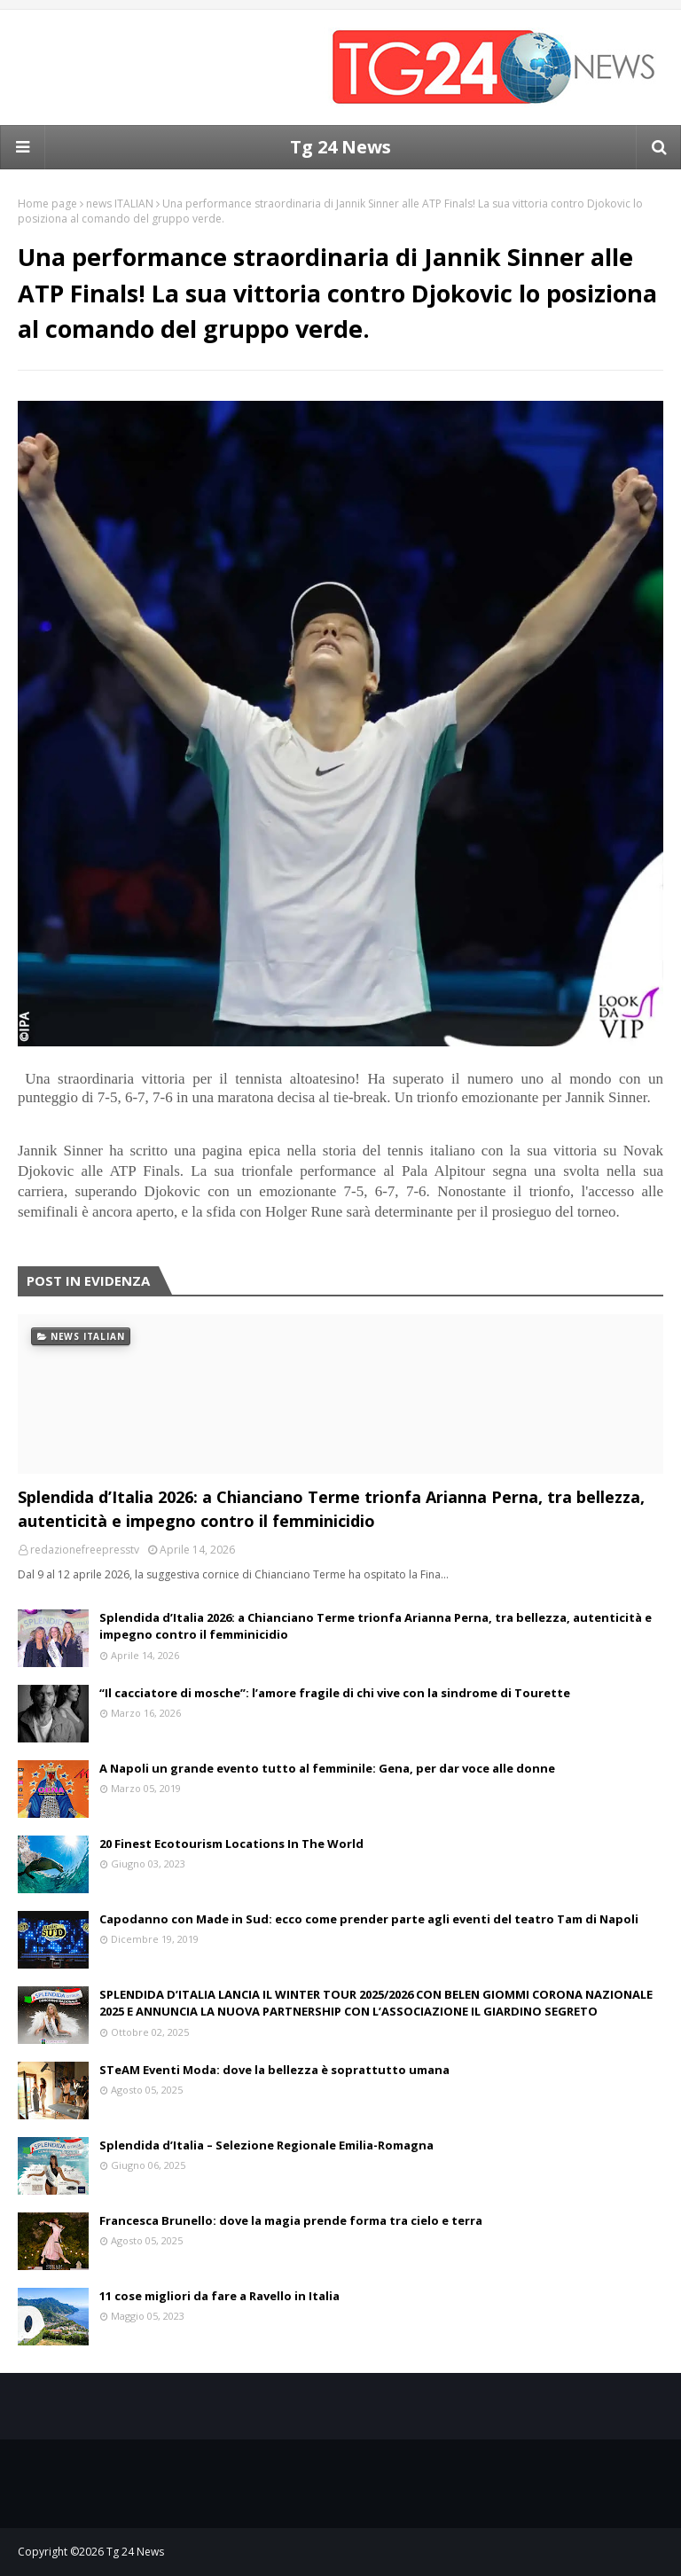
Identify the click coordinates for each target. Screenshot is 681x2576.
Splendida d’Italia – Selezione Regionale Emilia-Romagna (266, 2145)
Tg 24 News (340, 147)
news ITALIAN (119, 203)
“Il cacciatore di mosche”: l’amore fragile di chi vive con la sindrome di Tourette (334, 1693)
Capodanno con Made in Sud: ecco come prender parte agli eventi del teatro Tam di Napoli (368, 1919)
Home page (47, 203)
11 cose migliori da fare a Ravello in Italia (219, 2296)
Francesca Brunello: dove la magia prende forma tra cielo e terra (290, 2220)
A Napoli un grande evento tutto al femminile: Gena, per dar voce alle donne (327, 1768)
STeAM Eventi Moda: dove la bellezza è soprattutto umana (274, 2070)
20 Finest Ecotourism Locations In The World (231, 1844)
